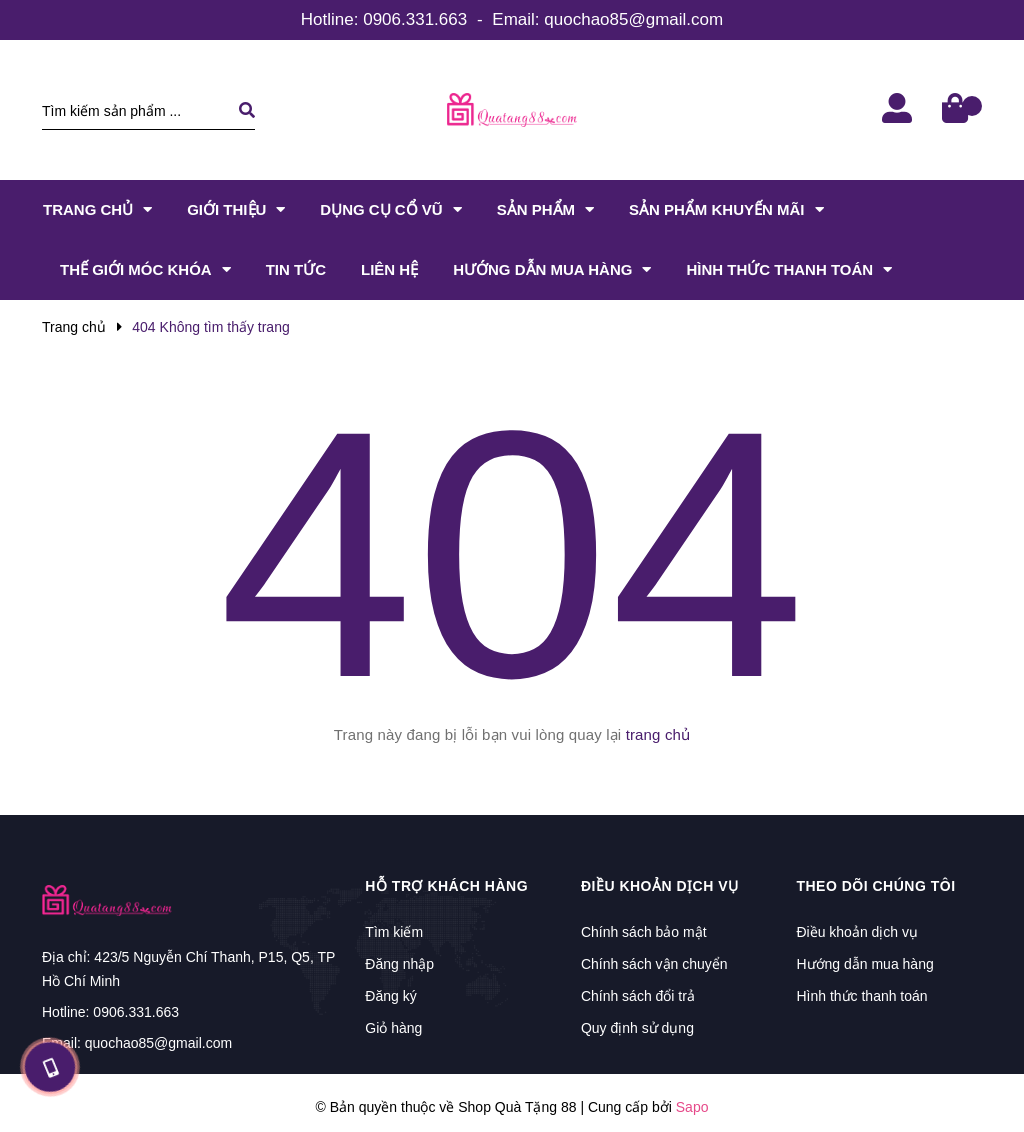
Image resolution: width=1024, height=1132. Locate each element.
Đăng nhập (399, 964)
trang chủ (658, 734)
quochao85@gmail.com (633, 19)
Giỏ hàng (393, 1028)
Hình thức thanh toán (861, 996)
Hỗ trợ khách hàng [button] (446, 886)
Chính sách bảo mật (644, 932)
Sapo (692, 1107)
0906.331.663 (415, 19)
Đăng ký (390, 996)
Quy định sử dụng (637, 1028)
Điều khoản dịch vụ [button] (660, 886)
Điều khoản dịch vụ (857, 932)
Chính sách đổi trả (638, 996)
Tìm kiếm (394, 932)
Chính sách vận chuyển (654, 964)
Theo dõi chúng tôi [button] (875, 886)
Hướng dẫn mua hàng (864, 964)
